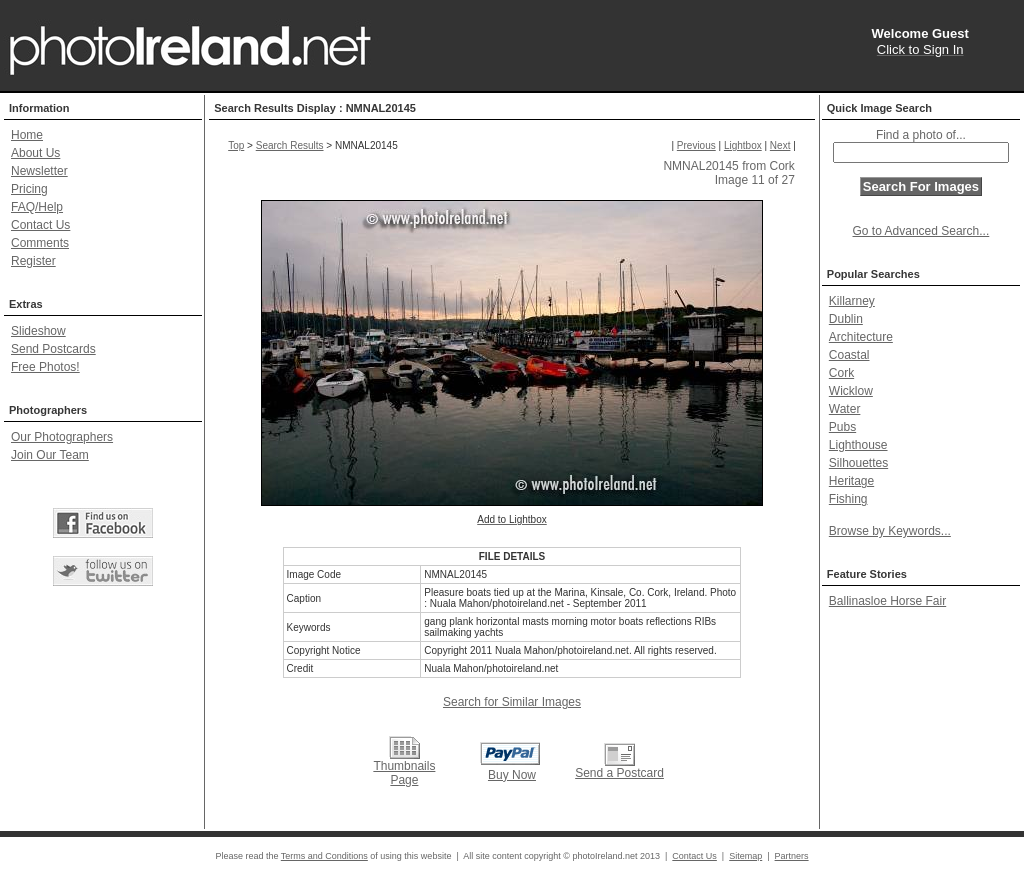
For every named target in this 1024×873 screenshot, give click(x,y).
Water (845, 409)
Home (27, 135)
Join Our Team (50, 455)
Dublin (846, 319)
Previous (696, 145)
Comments (40, 243)
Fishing (848, 499)
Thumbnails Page (404, 773)
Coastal (849, 355)
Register (33, 261)
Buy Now (512, 775)
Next (780, 145)
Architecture (861, 337)
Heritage (851, 481)
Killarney (852, 301)
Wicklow (851, 391)
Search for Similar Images (512, 702)
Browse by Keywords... (890, 531)
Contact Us (40, 225)
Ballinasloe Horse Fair (887, 601)
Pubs (842, 427)
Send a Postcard (619, 773)
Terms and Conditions (324, 856)
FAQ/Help (37, 207)
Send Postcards (53, 349)
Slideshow (38, 331)
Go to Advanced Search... (921, 231)
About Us (35, 153)
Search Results (290, 145)
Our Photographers (62, 437)
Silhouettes (858, 463)
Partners (792, 856)
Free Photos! (45, 367)
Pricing (29, 189)
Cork (841, 373)
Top (236, 145)
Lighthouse (858, 445)
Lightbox (743, 145)
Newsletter (39, 171)
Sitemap (745, 856)
